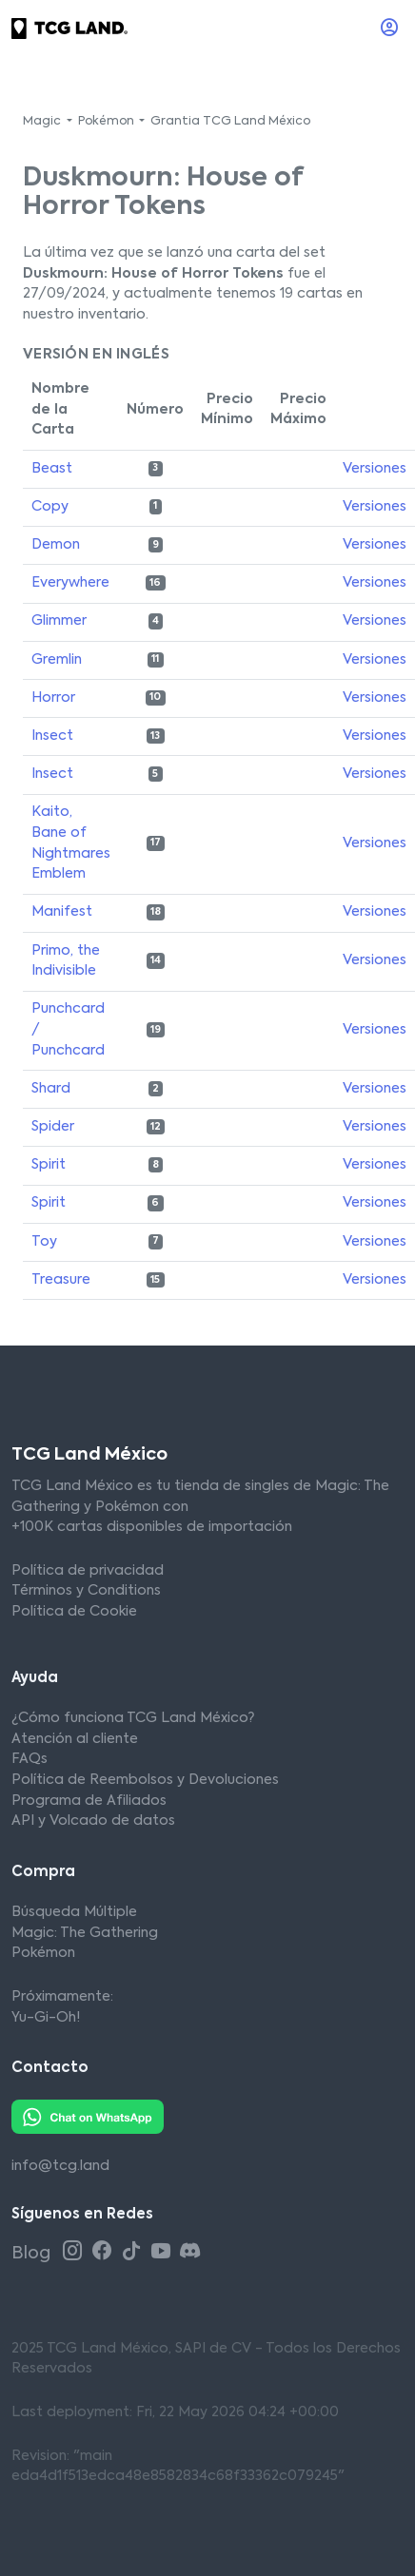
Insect (52, 736)
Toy (44, 1242)
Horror (53, 698)
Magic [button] (43, 121)
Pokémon (43, 1953)
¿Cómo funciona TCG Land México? (132, 1718)
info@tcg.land (60, 2166)
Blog (32, 2253)
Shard (50, 1088)
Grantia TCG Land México (230, 121)
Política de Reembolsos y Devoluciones (145, 1780)
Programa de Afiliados (89, 1801)
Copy (50, 506)
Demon (55, 545)
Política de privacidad (87, 1571)
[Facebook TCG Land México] (104, 2252)
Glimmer (59, 621)
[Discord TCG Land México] (190, 2252)
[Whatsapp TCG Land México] (87, 2116)
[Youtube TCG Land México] (163, 2252)
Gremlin (56, 660)
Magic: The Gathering (84, 1933)
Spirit (48, 1165)
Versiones (374, 468)
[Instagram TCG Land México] (74, 2252)
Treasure (60, 1280)
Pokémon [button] (107, 121)
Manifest (61, 912)
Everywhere (70, 583)
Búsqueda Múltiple (74, 1912)
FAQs (29, 1759)
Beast (51, 468)
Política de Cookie (74, 1611)
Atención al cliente (74, 1739)
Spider (52, 1126)
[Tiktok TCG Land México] (133, 2252)
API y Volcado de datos (93, 1821)
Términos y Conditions (86, 1591)
